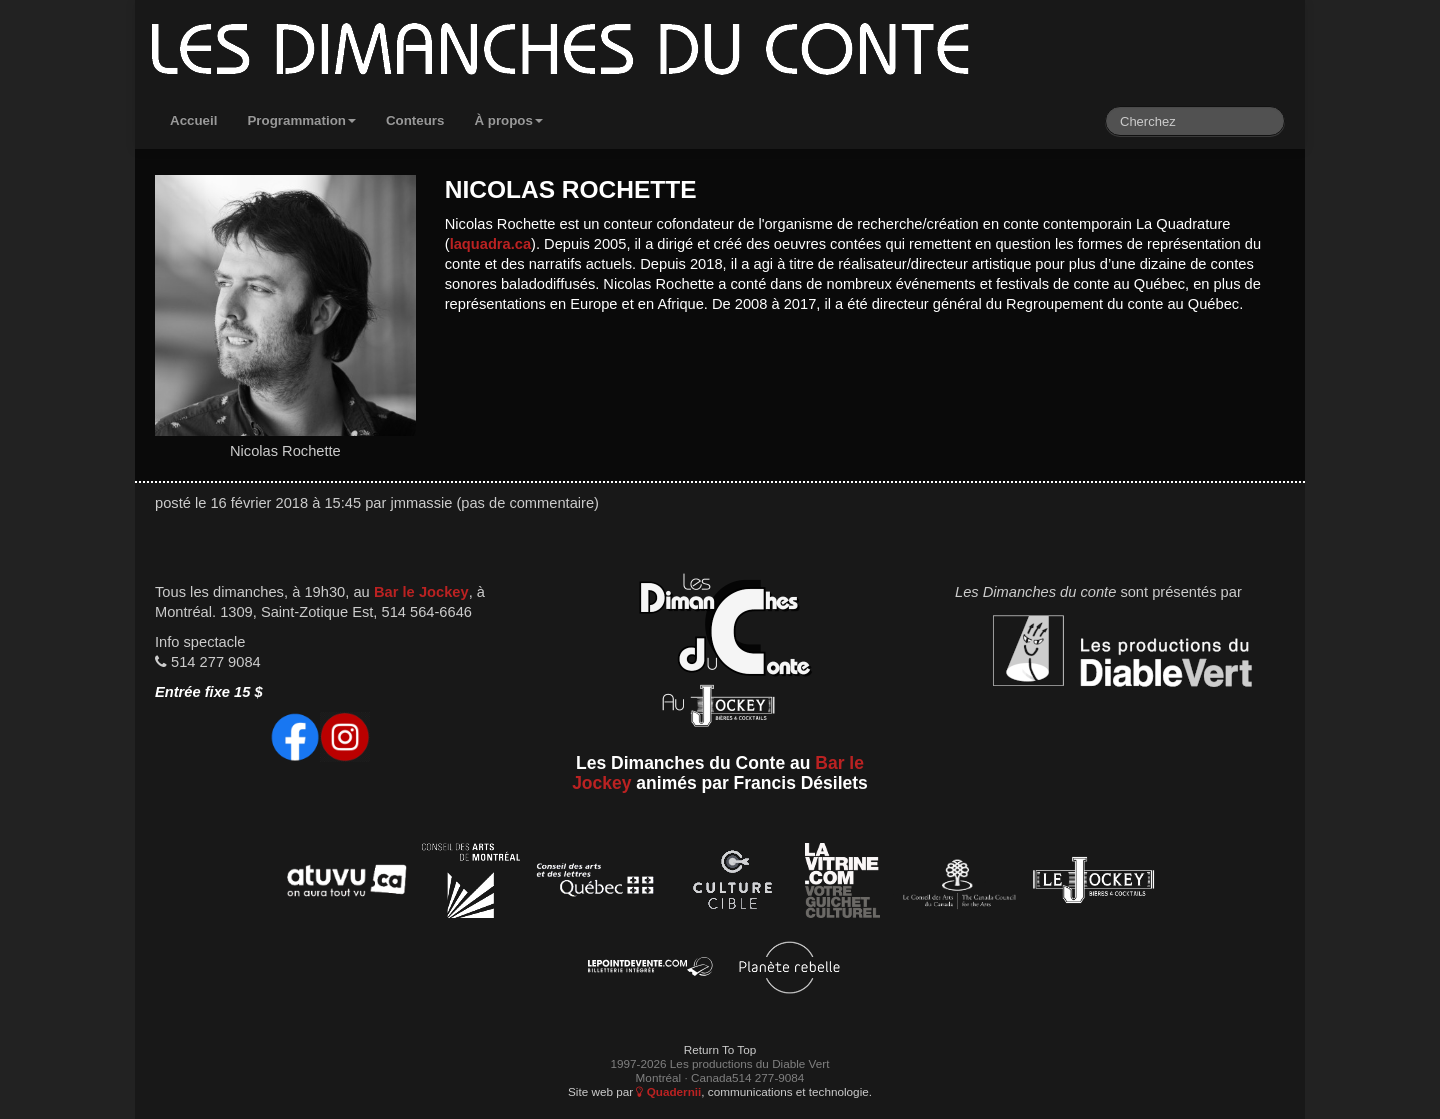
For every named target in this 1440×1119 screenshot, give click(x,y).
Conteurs (415, 120)
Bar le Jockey (421, 592)
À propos (508, 120)
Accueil (193, 120)
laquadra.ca (490, 244)
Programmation (301, 120)
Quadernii (668, 1091)
